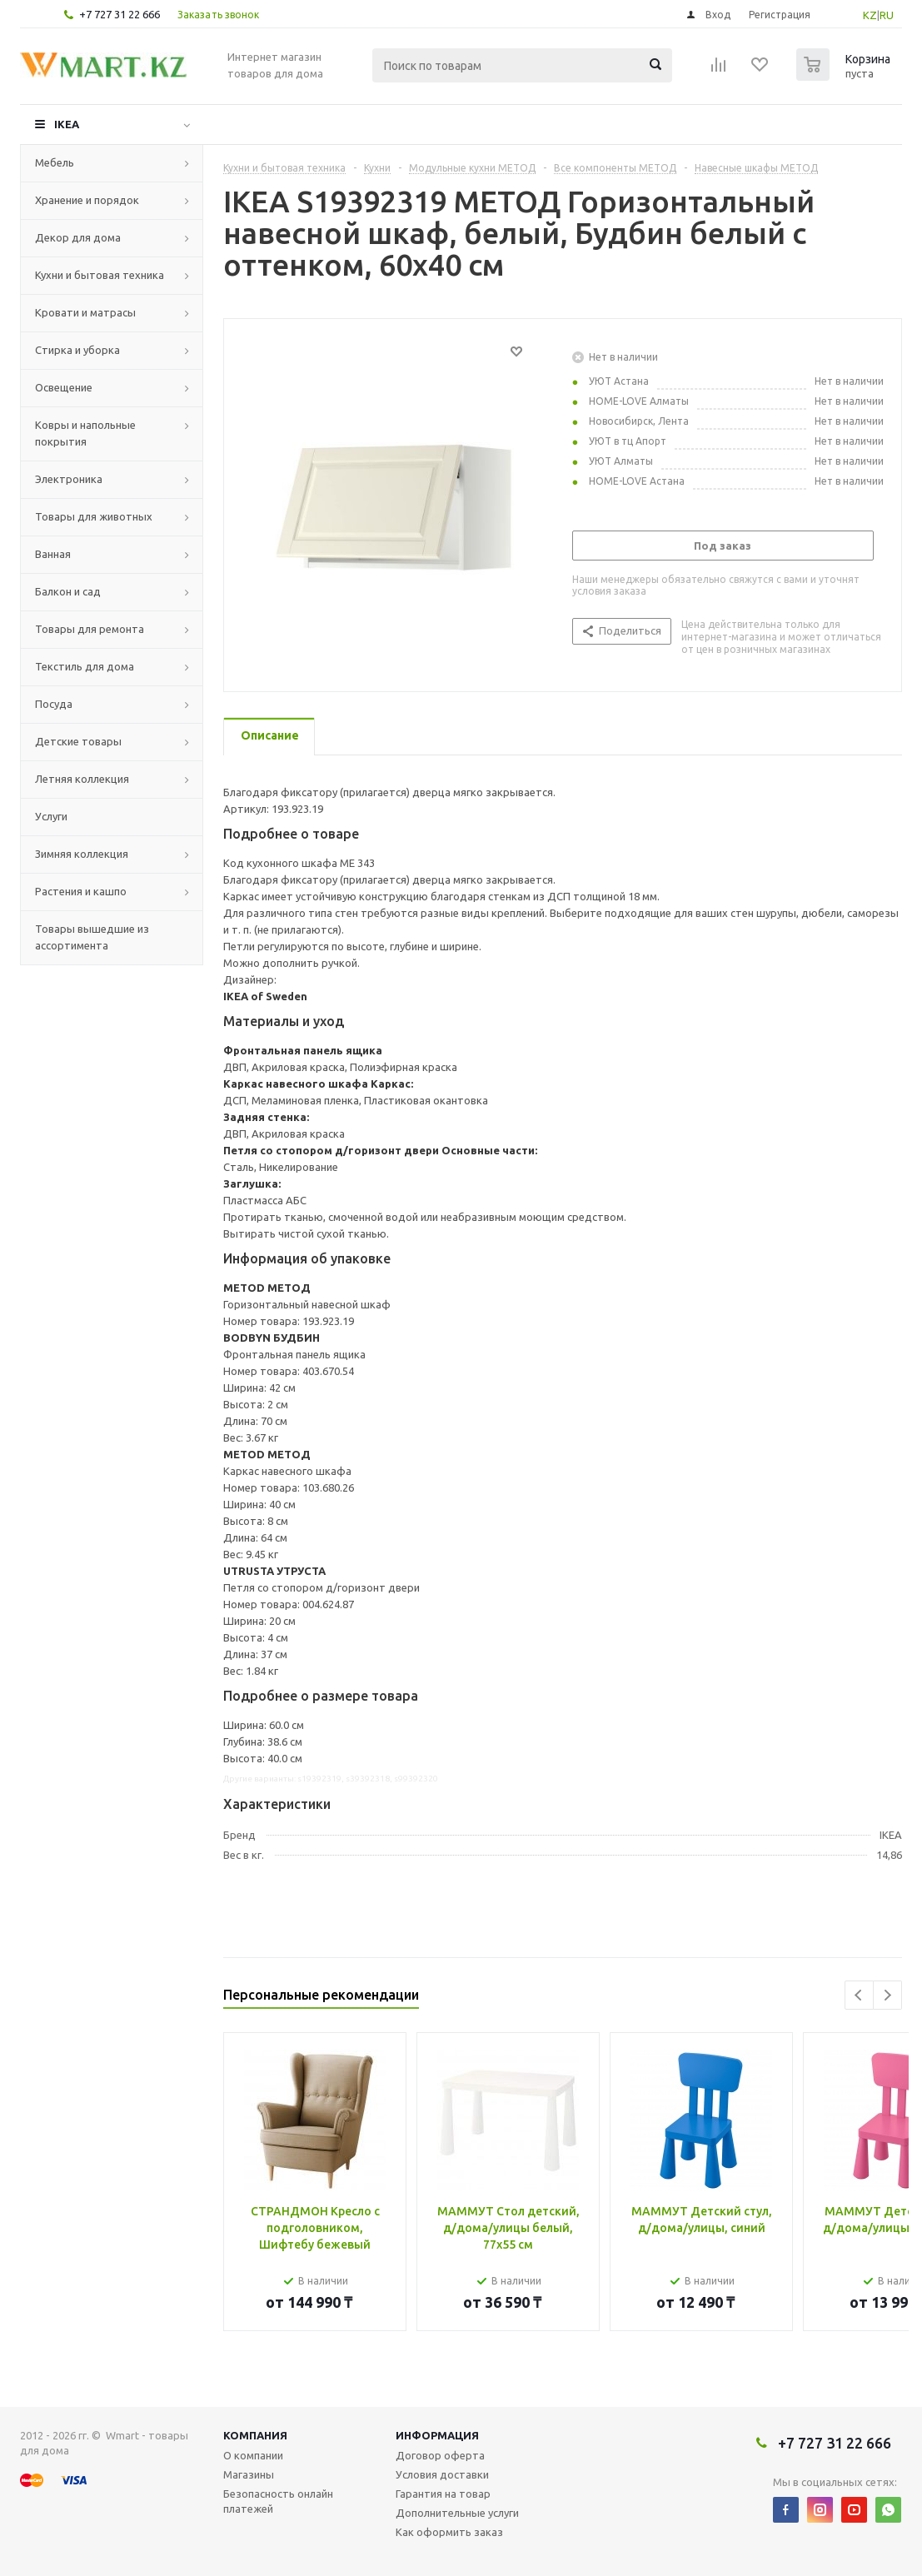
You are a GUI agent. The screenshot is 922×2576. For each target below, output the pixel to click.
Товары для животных (93, 516)
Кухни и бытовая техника (99, 275)
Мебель (54, 162)
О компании (253, 2455)
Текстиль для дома (84, 666)
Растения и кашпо (81, 891)
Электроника (68, 479)
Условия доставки (442, 2474)
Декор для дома (78, 237)
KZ (870, 15)
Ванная (53, 554)
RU (887, 15)
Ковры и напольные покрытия (85, 433)
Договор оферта (440, 2455)
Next (887, 1995)
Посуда (53, 704)
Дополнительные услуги (457, 2513)
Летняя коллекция (82, 779)
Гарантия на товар (443, 2493)
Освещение (63, 387)
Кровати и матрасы (85, 312)
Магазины (248, 2474)
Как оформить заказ (449, 2532)
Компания (255, 2435)
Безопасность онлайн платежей (278, 2501)
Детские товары (78, 741)
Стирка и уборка (77, 350)
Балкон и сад (68, 591)
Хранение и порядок (87, 200)
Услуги (51, 816)
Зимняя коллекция (81, 853)
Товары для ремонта (89, 629)
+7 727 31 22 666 (119, 14)
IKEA (66, 124)
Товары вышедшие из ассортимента (92, 937)
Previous (859, 1995)
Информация (437, 2435)
